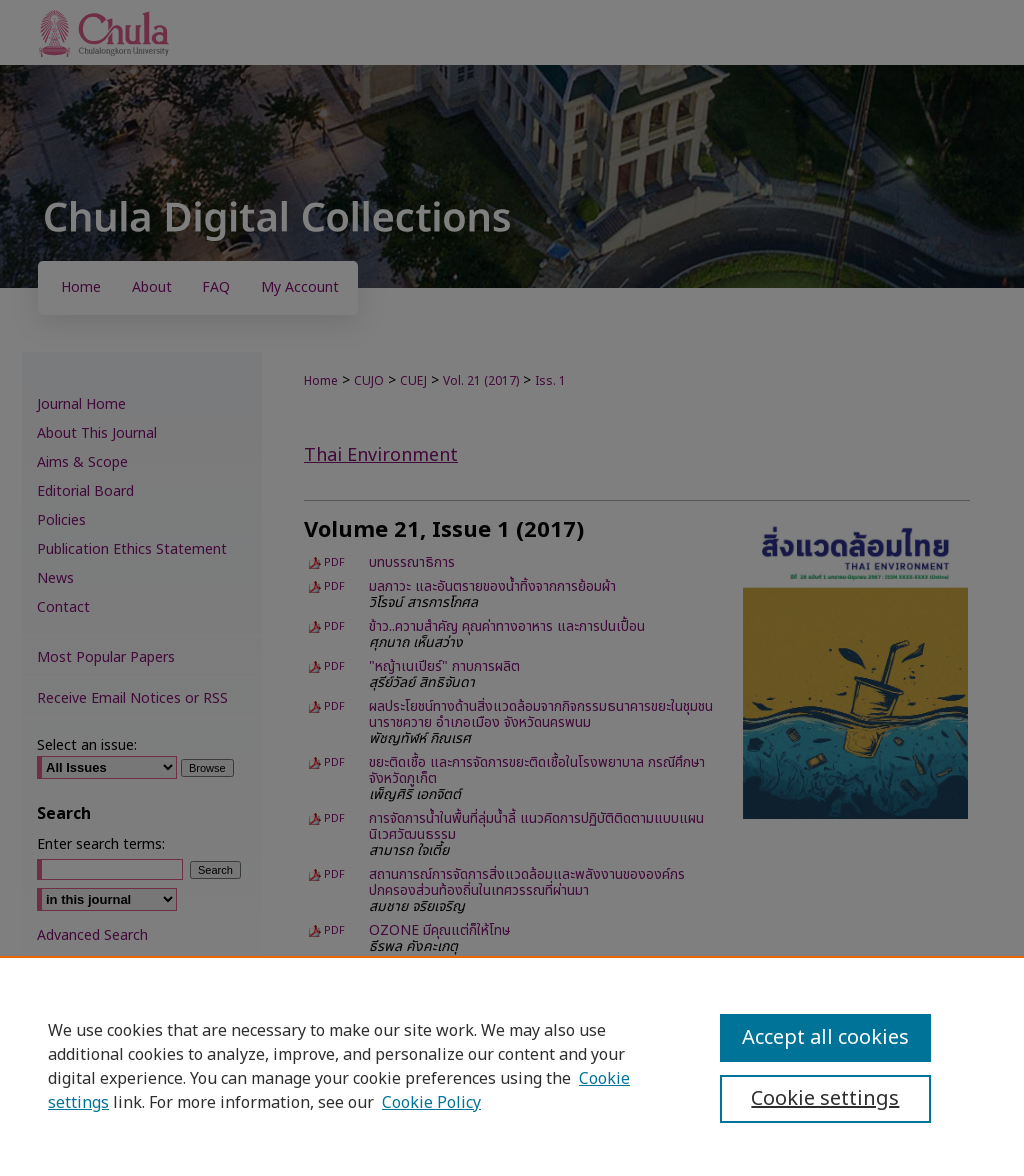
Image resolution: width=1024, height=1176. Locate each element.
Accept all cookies (825, 1038)
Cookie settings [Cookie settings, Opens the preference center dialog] (825, 1099)
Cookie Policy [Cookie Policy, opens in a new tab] (431, 1103)
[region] (512, 1066)
